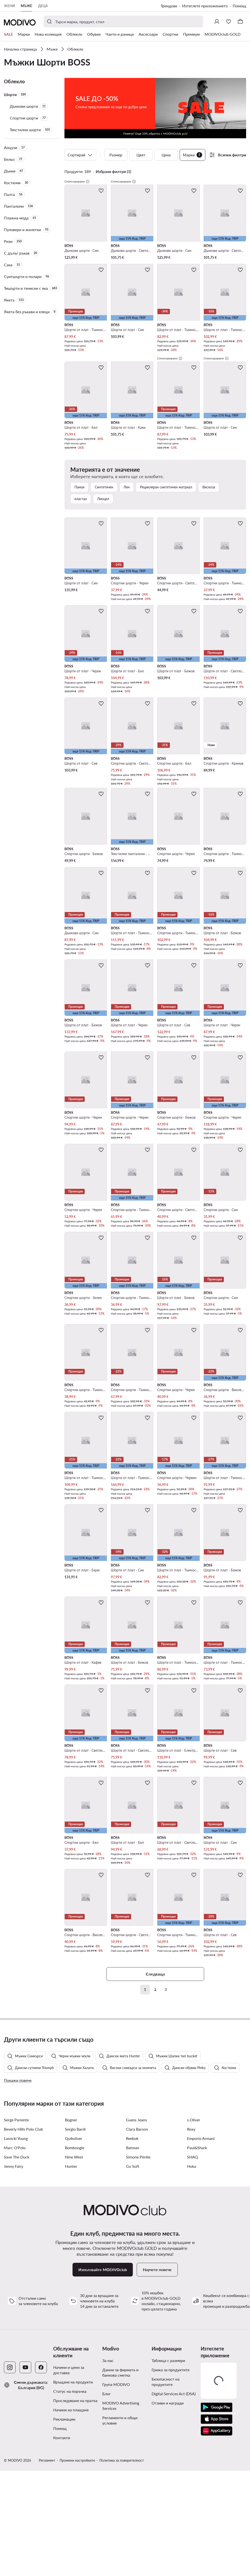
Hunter (71, 2271)
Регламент (47, 2566)
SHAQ (192, 2262)
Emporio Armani (201, 2243)
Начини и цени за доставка (68, 2475)
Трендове (169, 5)
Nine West (74, 2262)
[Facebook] (41, 2473)
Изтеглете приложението (205, 5)
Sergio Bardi (75, 2234)
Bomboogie (74, 2253)
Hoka (191, 2271)
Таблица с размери (168, 2465)
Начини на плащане (71, 2515)
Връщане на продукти (73, 2487)
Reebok (132, 2243)
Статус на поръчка (69, 2496)
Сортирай (80, 155)
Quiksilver (73, 2243)
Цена (166, 154)
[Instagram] (10, 2473)
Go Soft (132, 2271)
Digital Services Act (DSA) (174, 2499)
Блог (106, 2499)
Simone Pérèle (138, 2262)
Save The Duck (16, 2262)
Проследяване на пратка (75, 2505)
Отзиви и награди (168, 2508)
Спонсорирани (77, 181)
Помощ (239, 5)
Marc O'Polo (15, 2253)
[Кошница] (240, 21)
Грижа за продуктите (170, 2475)
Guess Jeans (136, 2225)
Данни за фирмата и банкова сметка (120, 2478)
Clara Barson (137, 2234)
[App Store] (216, 2524)
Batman (132, 2253)
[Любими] (228, 21)
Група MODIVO (116, 2489)
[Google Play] (216, 2513)
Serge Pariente (16, 2225)
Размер (115, 154)
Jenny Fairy (13, 2271)
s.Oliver (193, 2225)
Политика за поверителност (121, 2566)
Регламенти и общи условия (119, 2526)
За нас (108, 2465)
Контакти (61, 2543)
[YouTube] (25, 2473)
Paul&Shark (197, 2253)
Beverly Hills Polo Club (23, 2234)
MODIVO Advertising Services (120, 2511)
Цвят (140, 154)
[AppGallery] (216, 2536)
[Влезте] (217, 21)
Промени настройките (77, 2566)
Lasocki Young (16, 2243)
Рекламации (64, 2524)
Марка (192, 155)
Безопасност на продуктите (165, 2487)
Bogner (71, 2225)
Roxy (191, 2234)
